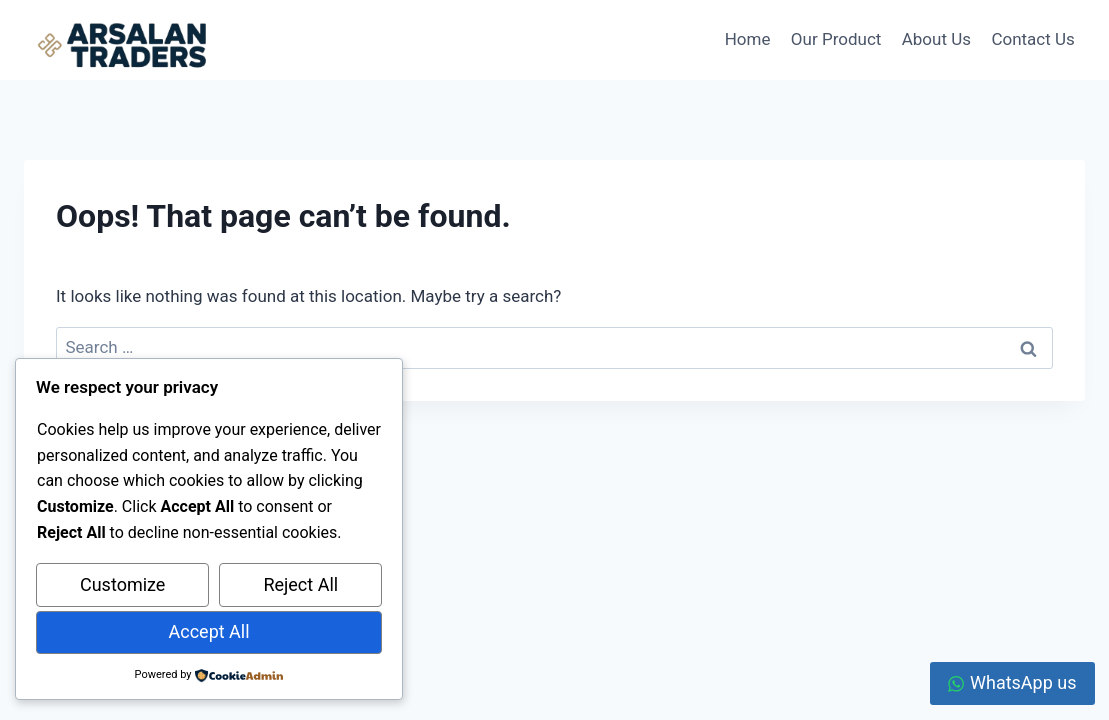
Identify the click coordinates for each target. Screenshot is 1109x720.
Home (748, 39)
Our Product (836, 39)
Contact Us (1032, 39)
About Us (936, 39)
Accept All (209, 631)
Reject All (300, 584)
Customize (122, 584)
